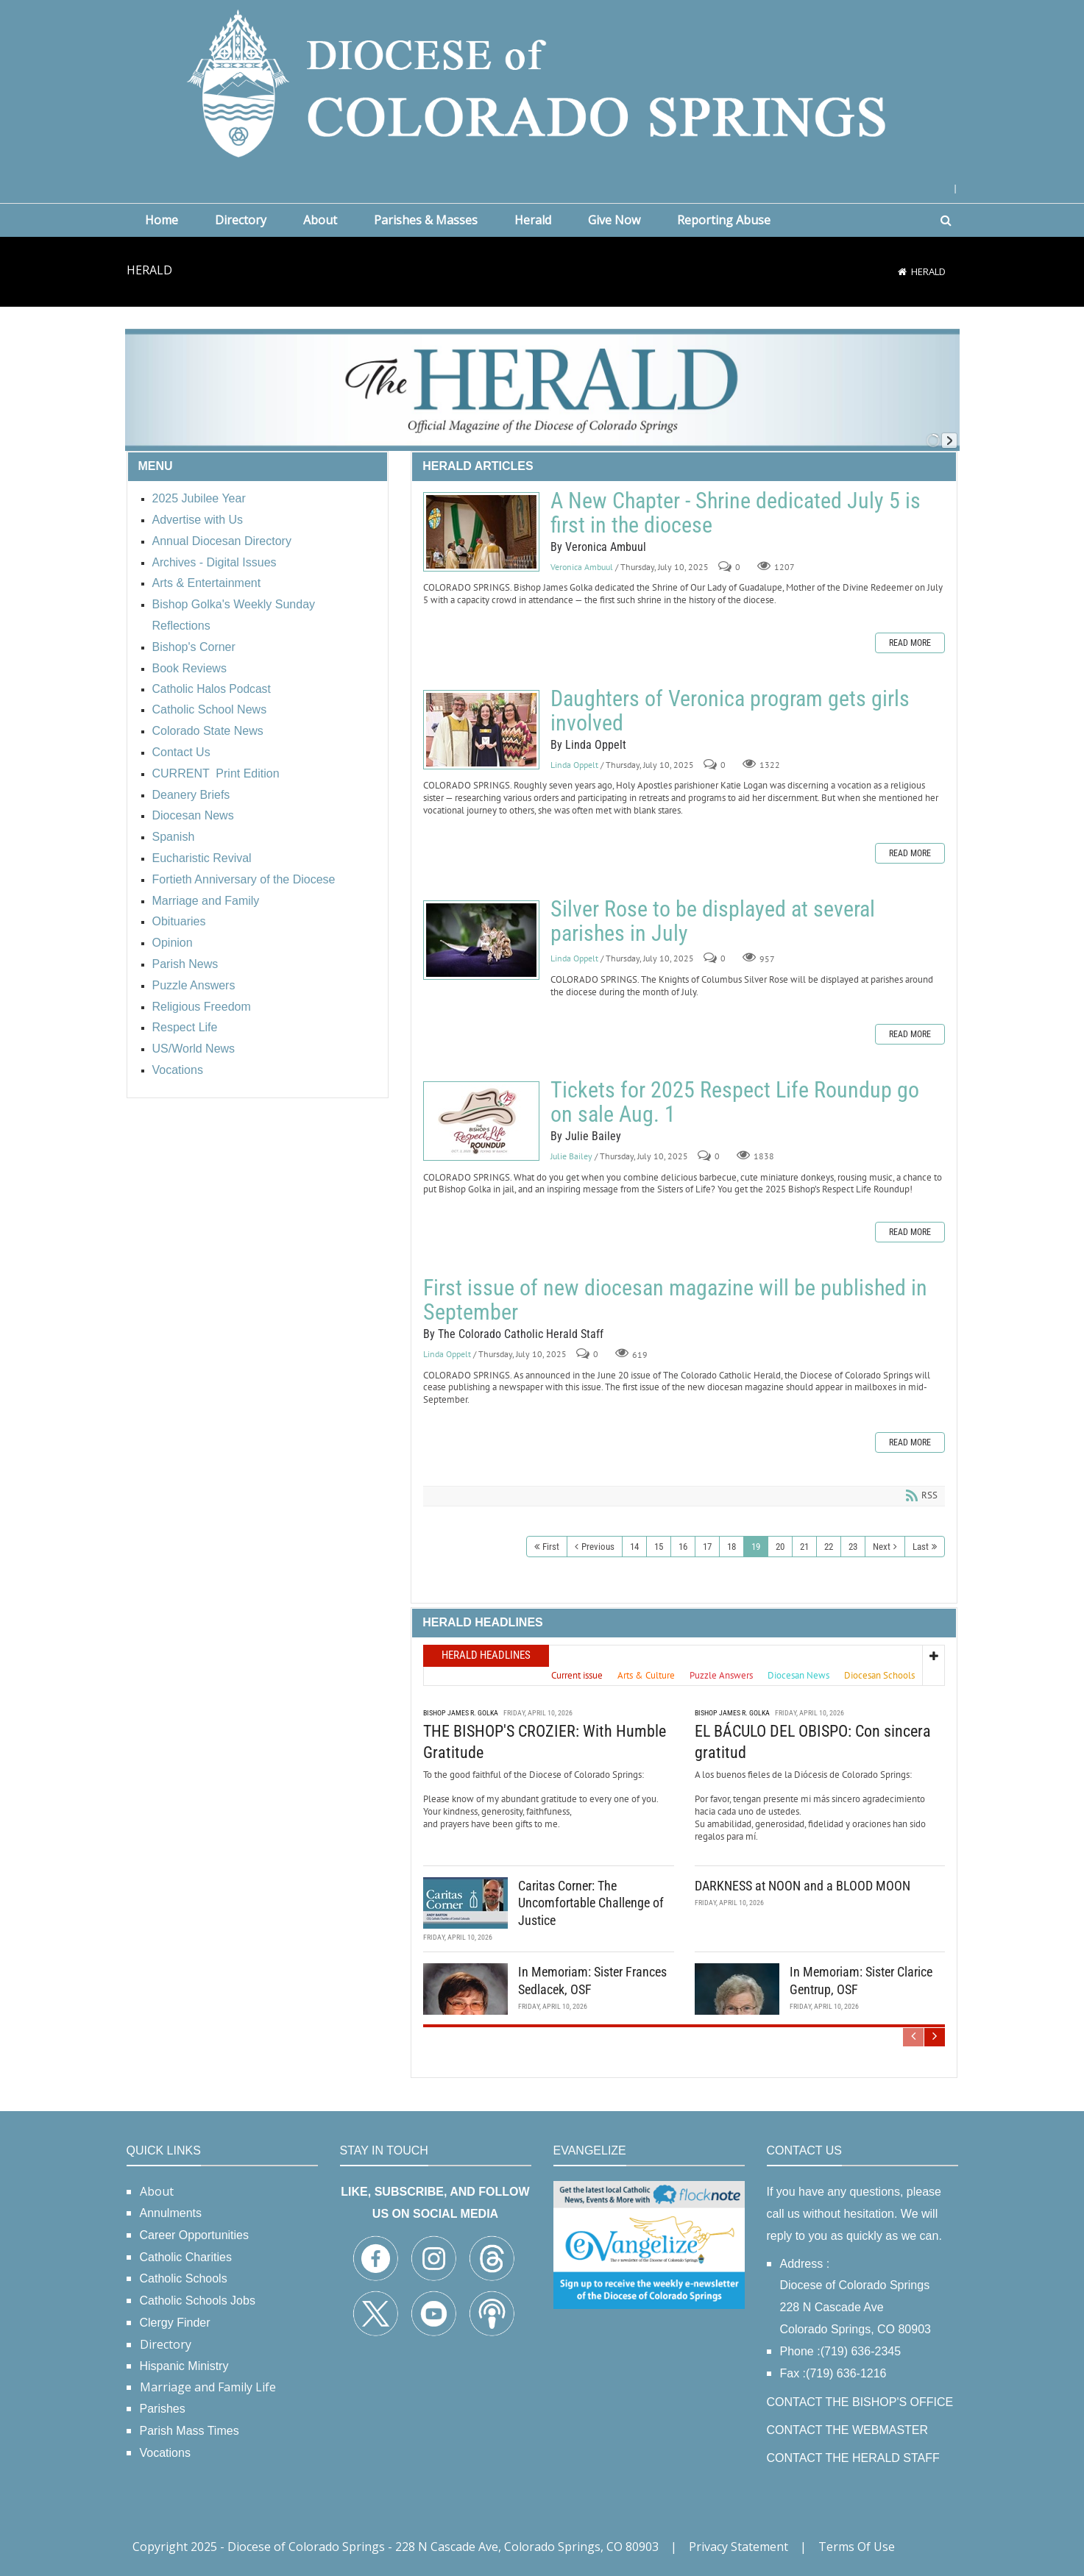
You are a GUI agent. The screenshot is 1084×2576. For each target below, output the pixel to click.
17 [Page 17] (707, 1546)
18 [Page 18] (731, 1546)
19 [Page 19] (755, 1546)
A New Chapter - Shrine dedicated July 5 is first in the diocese (481, 532)
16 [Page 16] (683, 1546)
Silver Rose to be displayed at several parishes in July (481, 940)
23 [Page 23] (853, 1546)
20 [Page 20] (780, 1546)
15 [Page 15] (658, 1546)
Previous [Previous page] (597, 1546)
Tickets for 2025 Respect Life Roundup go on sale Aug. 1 (481, 1121)
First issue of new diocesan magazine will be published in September (675, 1300)
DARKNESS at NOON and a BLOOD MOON (802, 1885)
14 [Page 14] (634, 1546)
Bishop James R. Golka (460, 1712)
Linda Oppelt (574, 764)
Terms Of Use (856, 2546)
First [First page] (550, 1546)
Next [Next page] (881, 1546)
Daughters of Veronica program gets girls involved (481, 730)
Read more (910, 643)
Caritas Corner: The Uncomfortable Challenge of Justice (591, 1902)
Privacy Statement (738, 2546)
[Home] (902, 271)
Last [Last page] (921, 1546)
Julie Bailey (571, 1155)
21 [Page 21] (804, 1546)
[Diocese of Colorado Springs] (542, 82)
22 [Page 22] (828, 1546)
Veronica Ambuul (581, 566)
